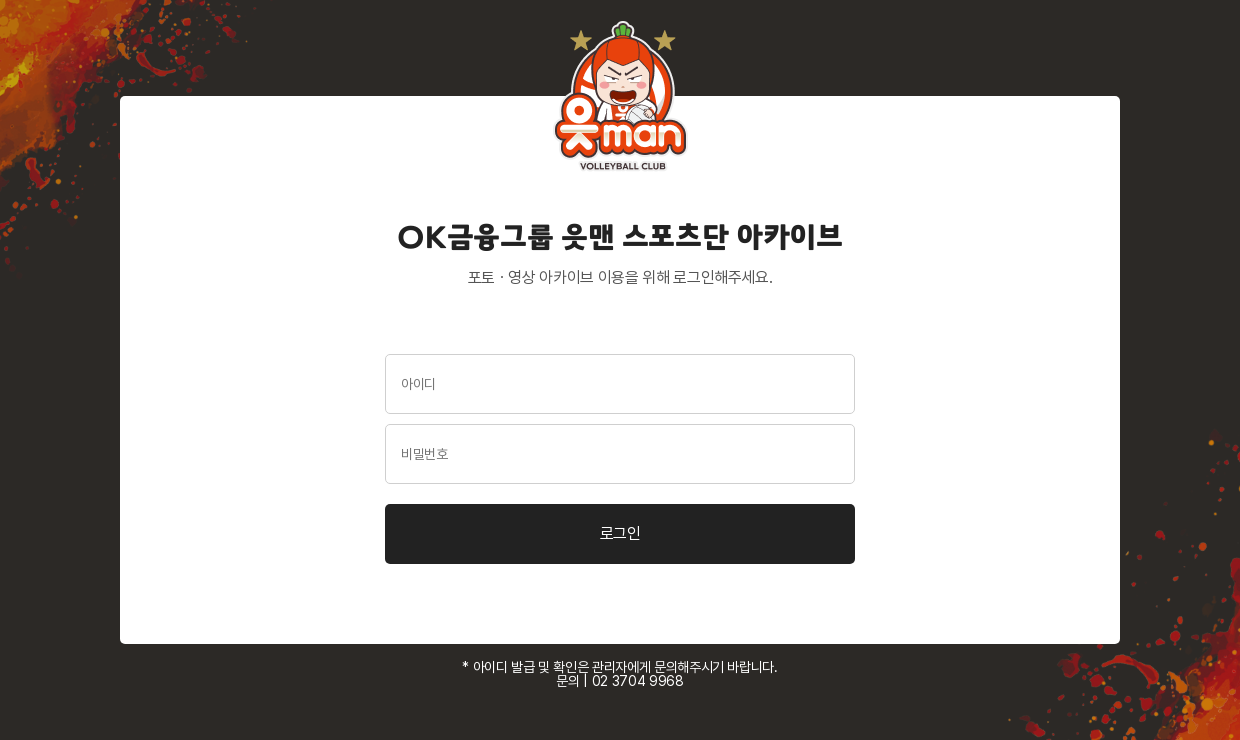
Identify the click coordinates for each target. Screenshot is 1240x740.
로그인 (620, 533)
